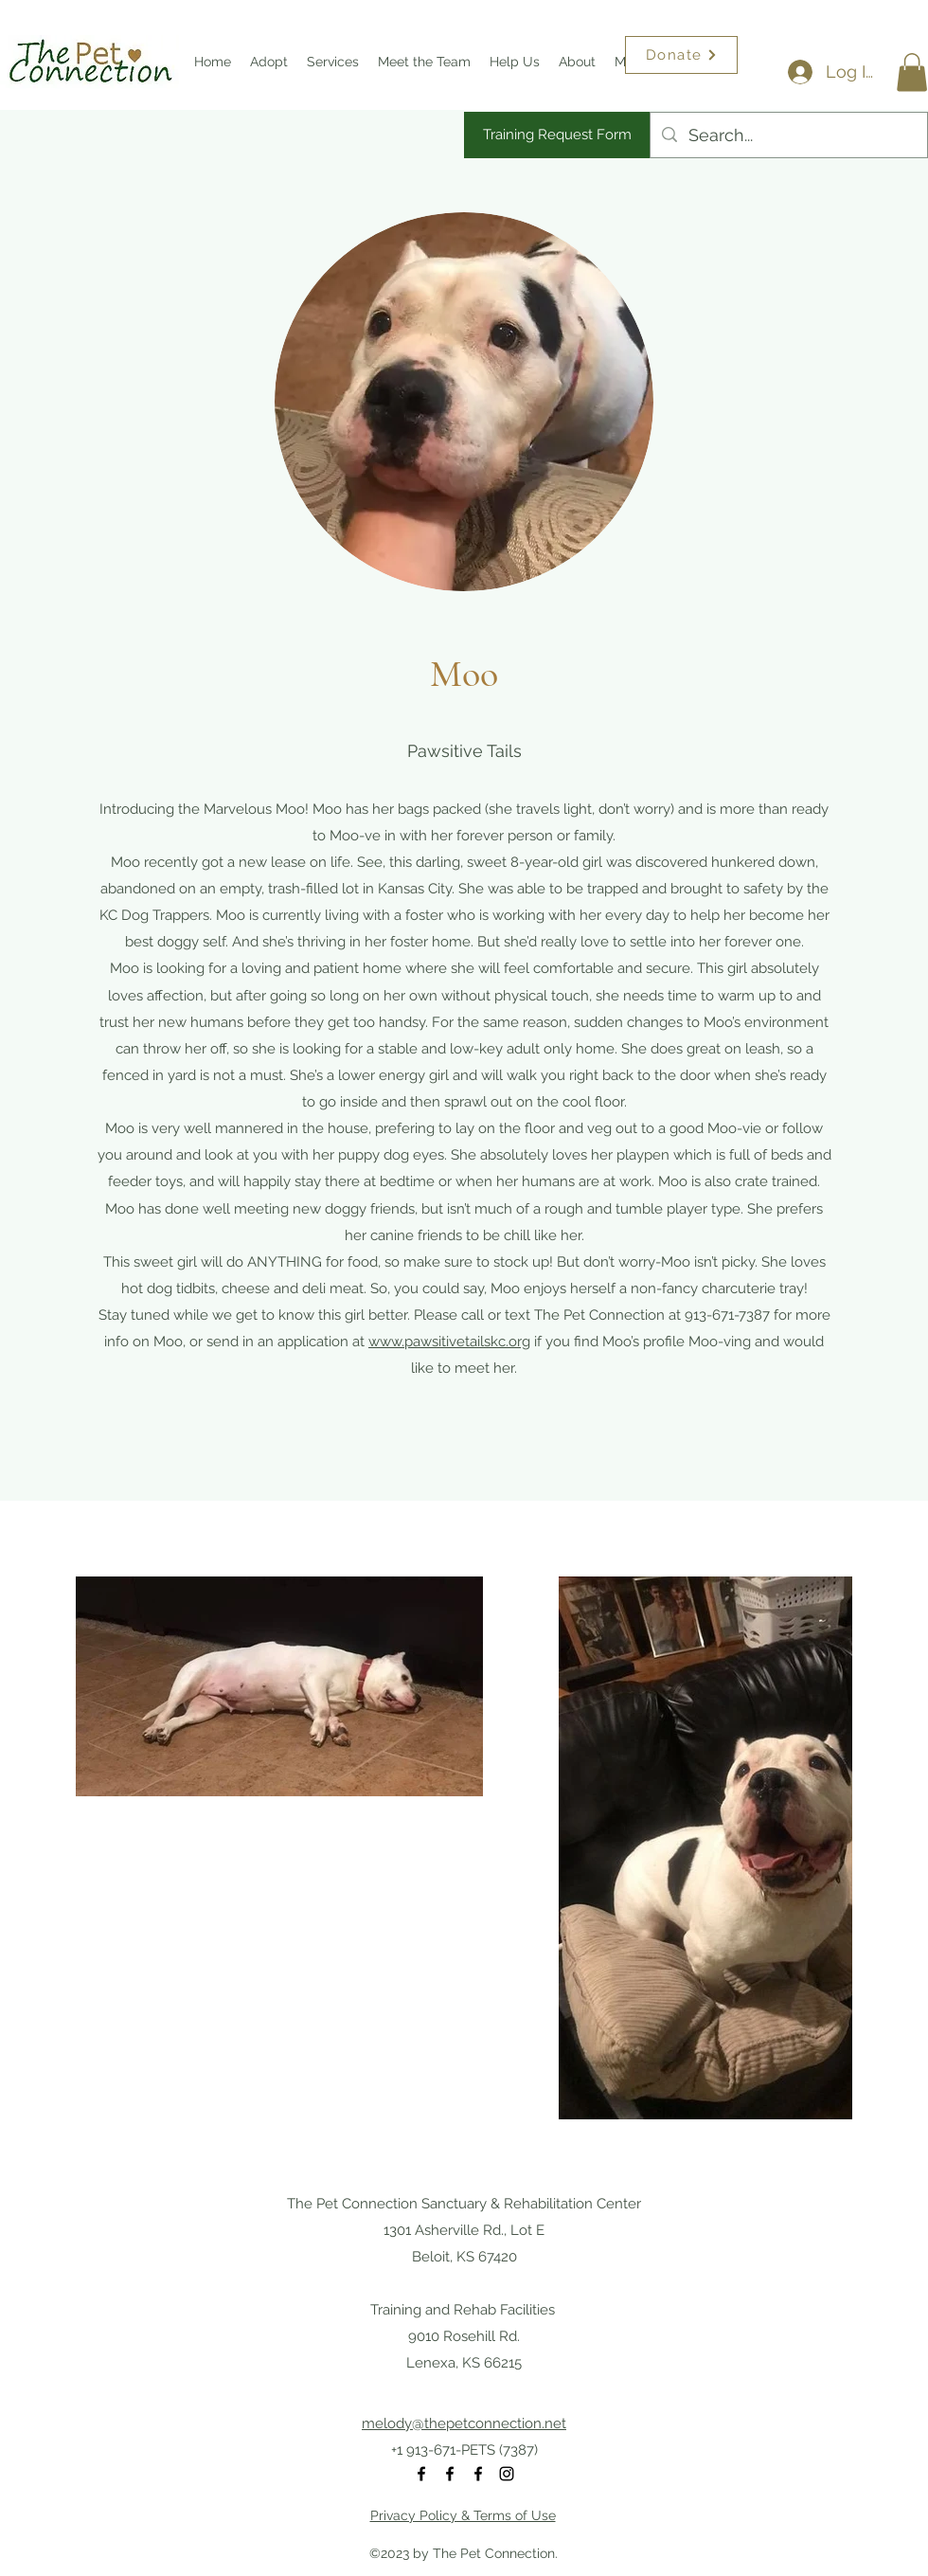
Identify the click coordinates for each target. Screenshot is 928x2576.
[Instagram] (506, 2473)
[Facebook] (421, 2473)
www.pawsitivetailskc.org (449, 1341)
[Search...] (787, 135)
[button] (912, 72)
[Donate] (681, 55)
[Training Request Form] (557, 135)
